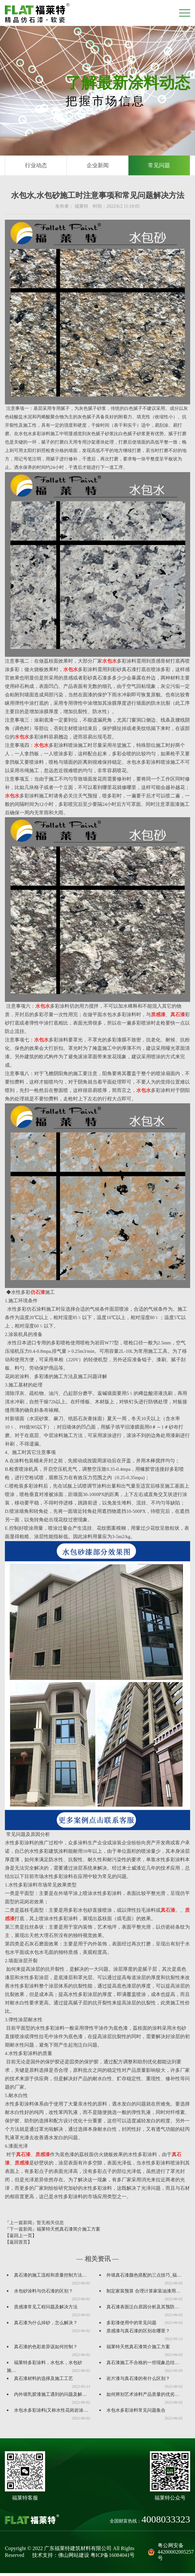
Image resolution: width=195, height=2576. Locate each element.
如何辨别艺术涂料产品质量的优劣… (142, 2397)
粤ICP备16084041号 (113, 2558)
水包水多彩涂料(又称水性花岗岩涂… (51, 2413)
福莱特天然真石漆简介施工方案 (68, 2232)
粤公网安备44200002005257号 (169, 2555)
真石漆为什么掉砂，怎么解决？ (46, 2325)
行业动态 (36, 167)
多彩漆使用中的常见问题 (131, 2325)
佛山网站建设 (73, 2558)
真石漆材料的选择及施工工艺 (43, 2381)
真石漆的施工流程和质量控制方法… (50, 2278)
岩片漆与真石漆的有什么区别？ (138, 2381)
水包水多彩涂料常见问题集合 (135, 2413)
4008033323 (165, 2522)
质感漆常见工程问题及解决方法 (46, 2309)
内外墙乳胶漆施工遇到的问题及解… (50, 2397)
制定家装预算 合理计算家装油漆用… (143, 2294)
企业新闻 (97, 167)
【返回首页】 (18, 2245)
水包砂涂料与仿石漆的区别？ (43, 2294)
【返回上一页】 (21, 2238)
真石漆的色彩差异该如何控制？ (46, 2349)
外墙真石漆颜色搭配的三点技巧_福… (143, 2278)
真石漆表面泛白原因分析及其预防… (142, 2309)
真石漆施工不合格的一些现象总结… (142, 2365)
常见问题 (159, 167)
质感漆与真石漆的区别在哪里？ (138, 2333)
